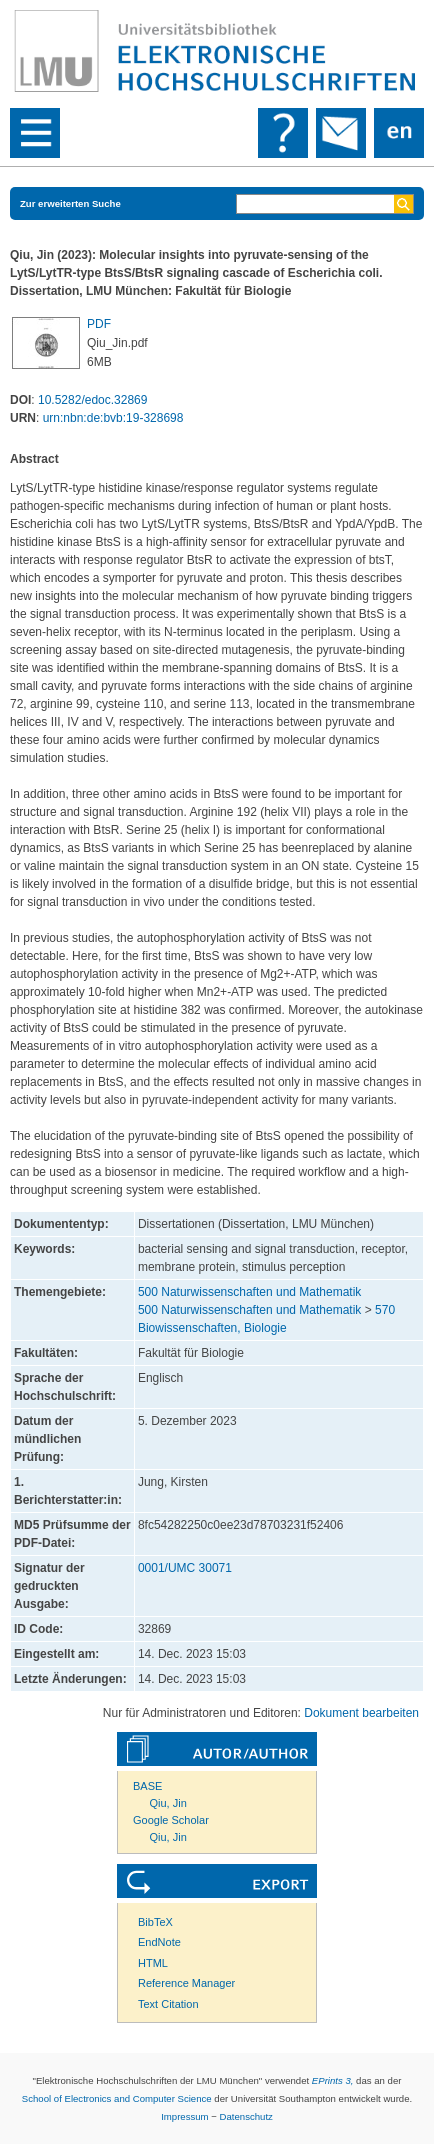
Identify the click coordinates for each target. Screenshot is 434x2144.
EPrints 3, (333, 2080)
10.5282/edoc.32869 (92, 400)
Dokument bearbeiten (361, 1713)
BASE (147, 1786)
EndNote (159, 1942)
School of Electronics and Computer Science (117, 2098)
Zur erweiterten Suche (70, 203)
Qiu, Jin (168, 1803)
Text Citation (168, 2004)
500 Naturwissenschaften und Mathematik (249, 1292)
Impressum (184, 2116)
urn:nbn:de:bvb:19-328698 (113, 418)
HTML (153, 1963)
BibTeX (155, 1922)
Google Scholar (171, 1820)
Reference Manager (186, 1983)
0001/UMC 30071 (185, 1568)
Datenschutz (246, 2116)
